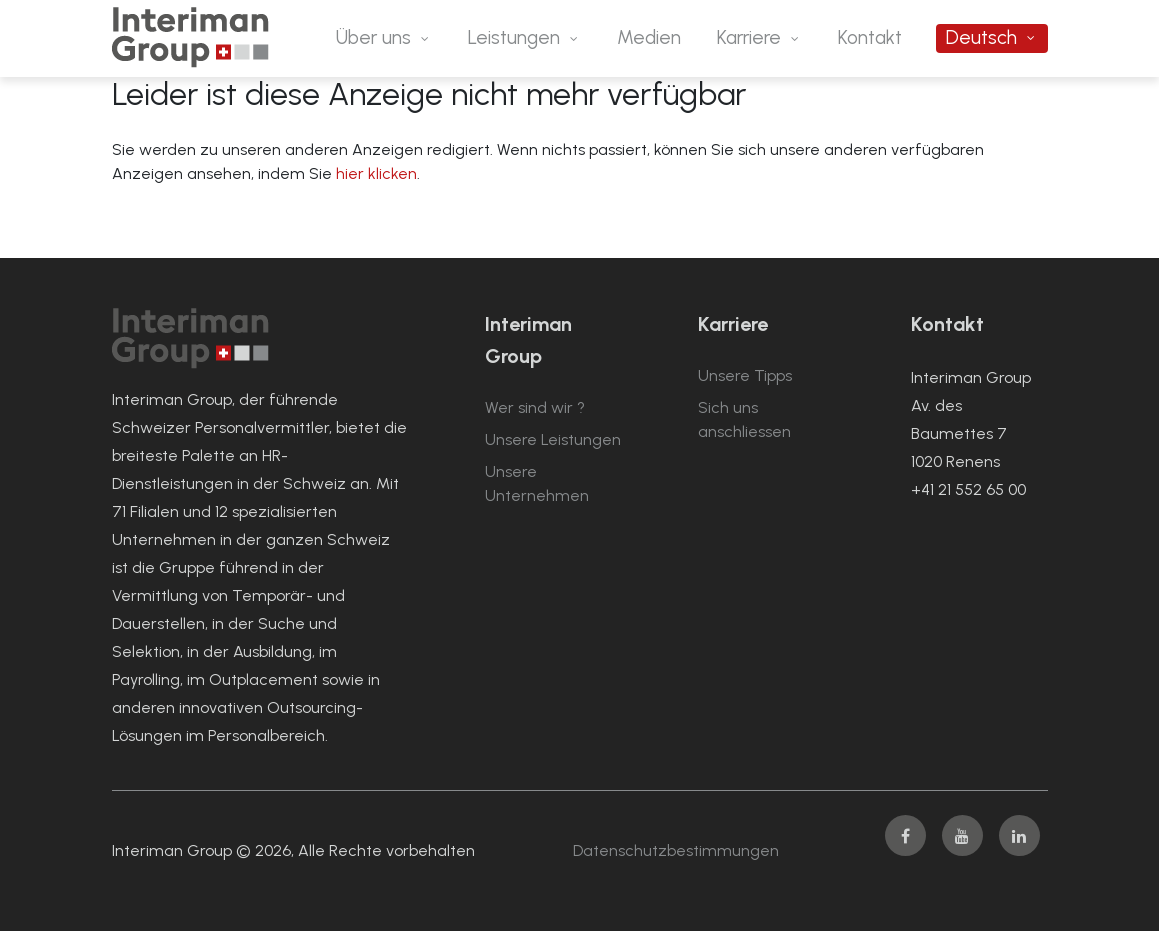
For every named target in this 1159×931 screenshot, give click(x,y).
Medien (649, 37)
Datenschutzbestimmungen (676, 850)
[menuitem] (992, 38)
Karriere (749, 37)
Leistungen (514, 37)
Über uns (373, 37)
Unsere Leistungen (553, 439)
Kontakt (870, 37)
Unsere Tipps (745, 375)
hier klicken (376, 173)
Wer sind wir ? (535, 407)
